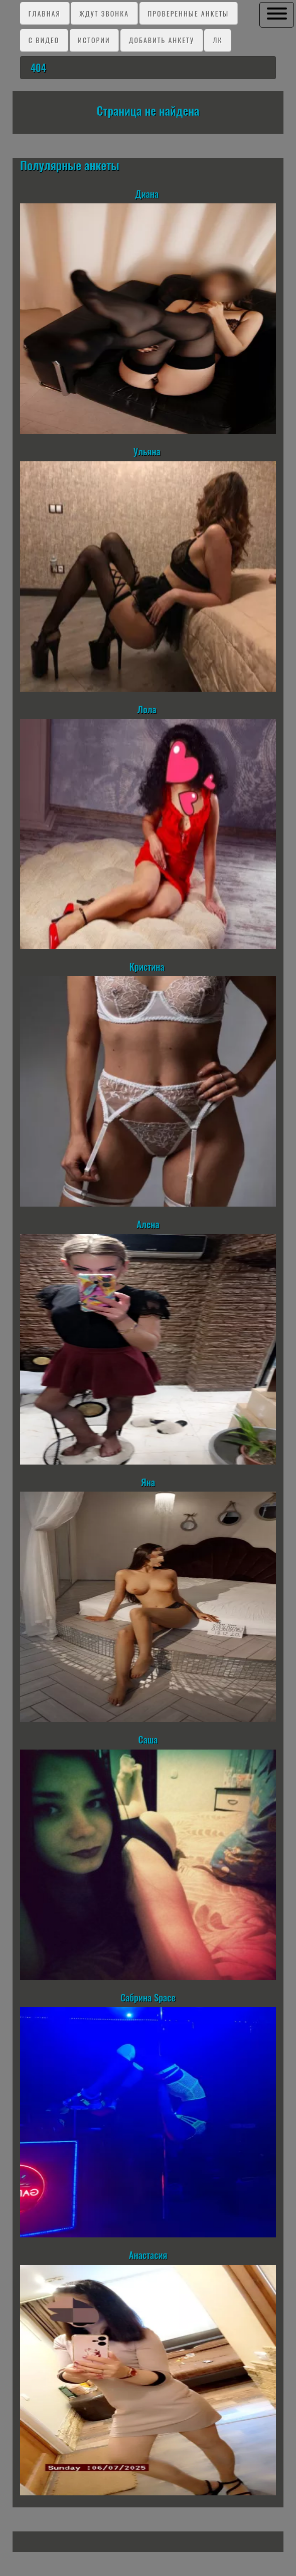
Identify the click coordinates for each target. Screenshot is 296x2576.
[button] (276, 14)
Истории (94, 40)
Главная (45, 13)
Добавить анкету (161, 40)
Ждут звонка (104, 13)
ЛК (217, 40)
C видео (44, 40)
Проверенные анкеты (188, 13)
